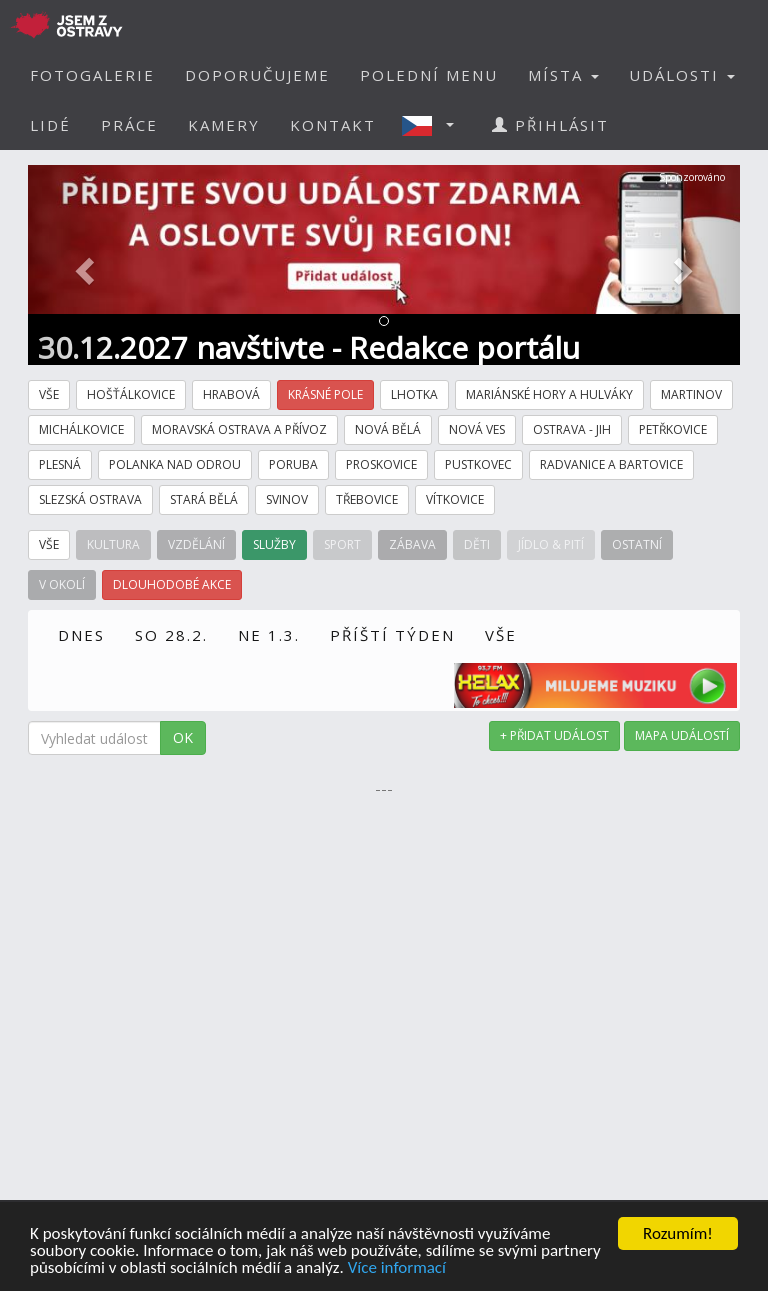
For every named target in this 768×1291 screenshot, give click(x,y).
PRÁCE (129, 125)
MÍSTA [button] (563, 75)
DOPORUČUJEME (257, 75)
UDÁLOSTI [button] (682, 75)
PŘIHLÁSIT (550, 125)
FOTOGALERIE (92, 75)
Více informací (397, 1268)
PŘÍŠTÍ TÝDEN (392, 635)
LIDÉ (50, 125)
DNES (81, 635)
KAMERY (224, 125)
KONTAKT (333, 125)
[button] (434, 125)
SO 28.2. (171, 635)
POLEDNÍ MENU (429, 75)
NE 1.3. (269, 635)
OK (183, 737)
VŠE (501, 635)
